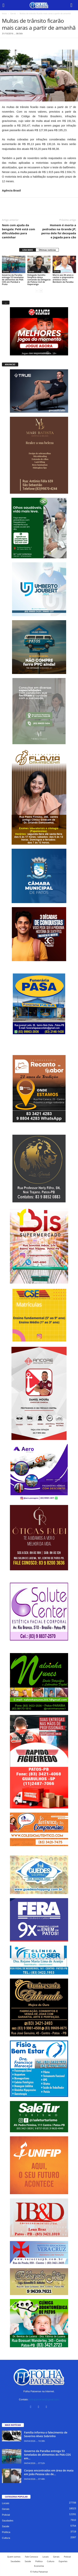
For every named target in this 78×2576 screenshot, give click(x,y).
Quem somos (13, 2556)
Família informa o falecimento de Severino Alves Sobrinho (45, 2434)
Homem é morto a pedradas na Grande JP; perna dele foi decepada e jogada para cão (58, 231)
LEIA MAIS (27, 249)
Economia (39, 2565)
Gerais (13, 13)
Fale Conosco (31, 2556)
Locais (5, 2503)
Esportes (63, 2561)
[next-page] (41, 291)
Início (4, 13)
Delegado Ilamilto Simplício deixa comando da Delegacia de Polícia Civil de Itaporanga (39, 279)
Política (6, 2532)
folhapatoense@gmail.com (44, 2399)
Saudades (7, 2520)
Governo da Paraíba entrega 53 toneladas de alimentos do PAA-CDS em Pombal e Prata (13, 279)
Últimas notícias (47, 249)
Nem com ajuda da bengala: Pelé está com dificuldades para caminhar (18, 231)
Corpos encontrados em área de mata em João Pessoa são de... (49, 2472)
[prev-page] (37, 291)
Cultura (6, 2537)
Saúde (5, 2526)
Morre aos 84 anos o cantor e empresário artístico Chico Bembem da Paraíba (63, 278)
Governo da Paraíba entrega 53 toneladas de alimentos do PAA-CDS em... (47, 2454)
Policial (6, 2514)
